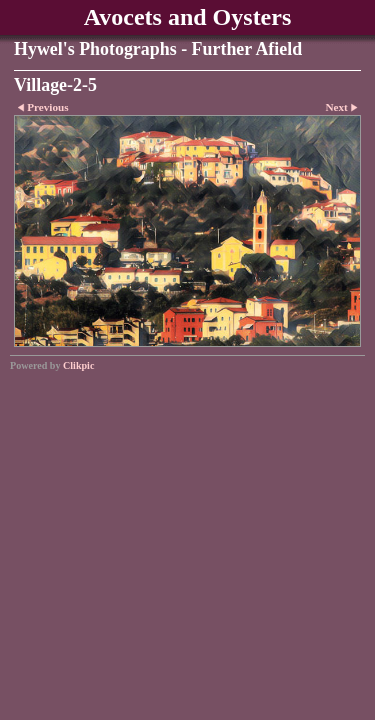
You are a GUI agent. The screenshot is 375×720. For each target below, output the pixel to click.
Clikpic (78, 365)
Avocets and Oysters (188, 17)
